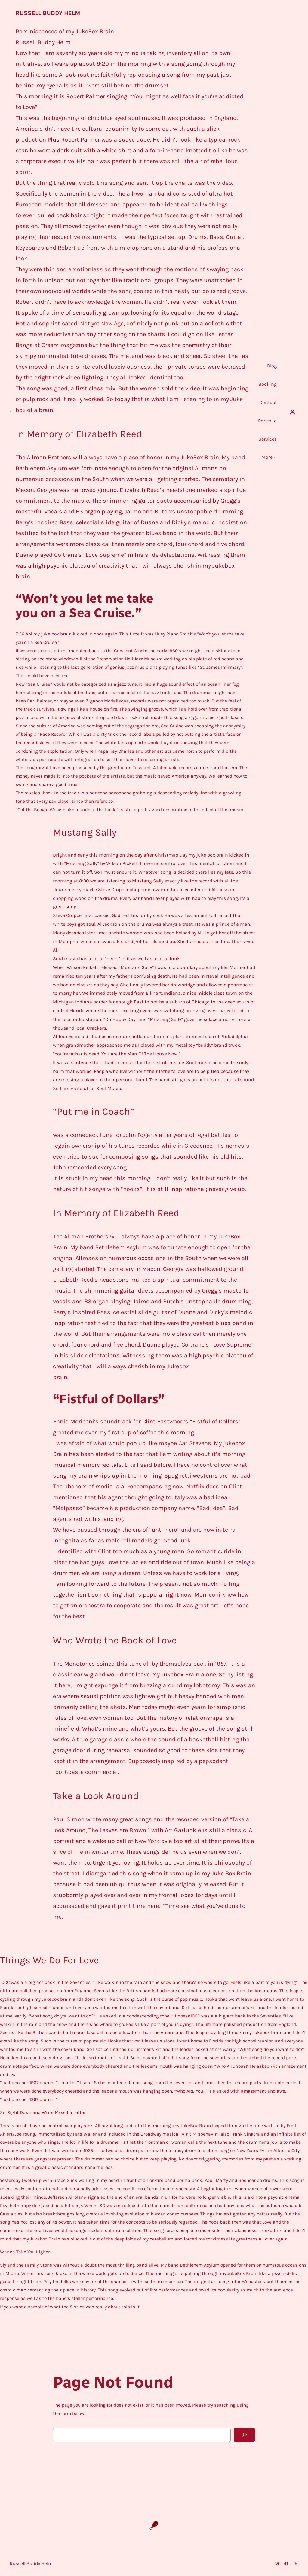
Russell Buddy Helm (48, 13)
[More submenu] (275, 457)
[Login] (292, 412)
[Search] (244, 2435)
